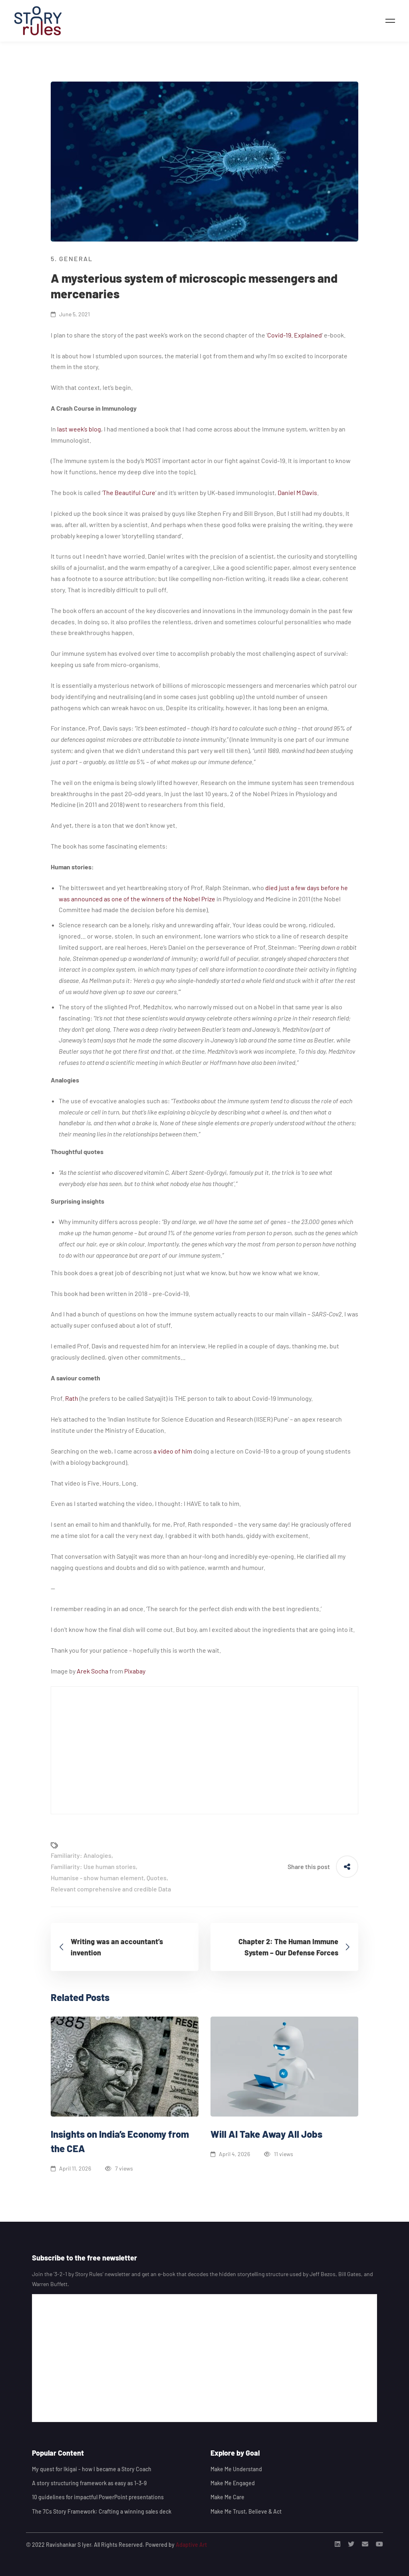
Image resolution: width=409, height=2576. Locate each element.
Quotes (157, 1877)
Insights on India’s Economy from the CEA (120, 2141)
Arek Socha (92, 1671)
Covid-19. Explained (294, 335)
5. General (72, 258)
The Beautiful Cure (129, 492)
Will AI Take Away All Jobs (266, 2134)
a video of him (172, 1451)
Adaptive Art (191, 2544)
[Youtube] (379, 2544)
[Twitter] (351, 2544)
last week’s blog (78, 429)
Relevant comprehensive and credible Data (111, 1889)
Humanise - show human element (97, 1877)
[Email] (365, 2544)
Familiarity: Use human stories (93, 1866)
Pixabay (134, 1671)
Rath (71, 1398)
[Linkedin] (337, 2544)
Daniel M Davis (296, 492)
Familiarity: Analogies (81, 1855)
